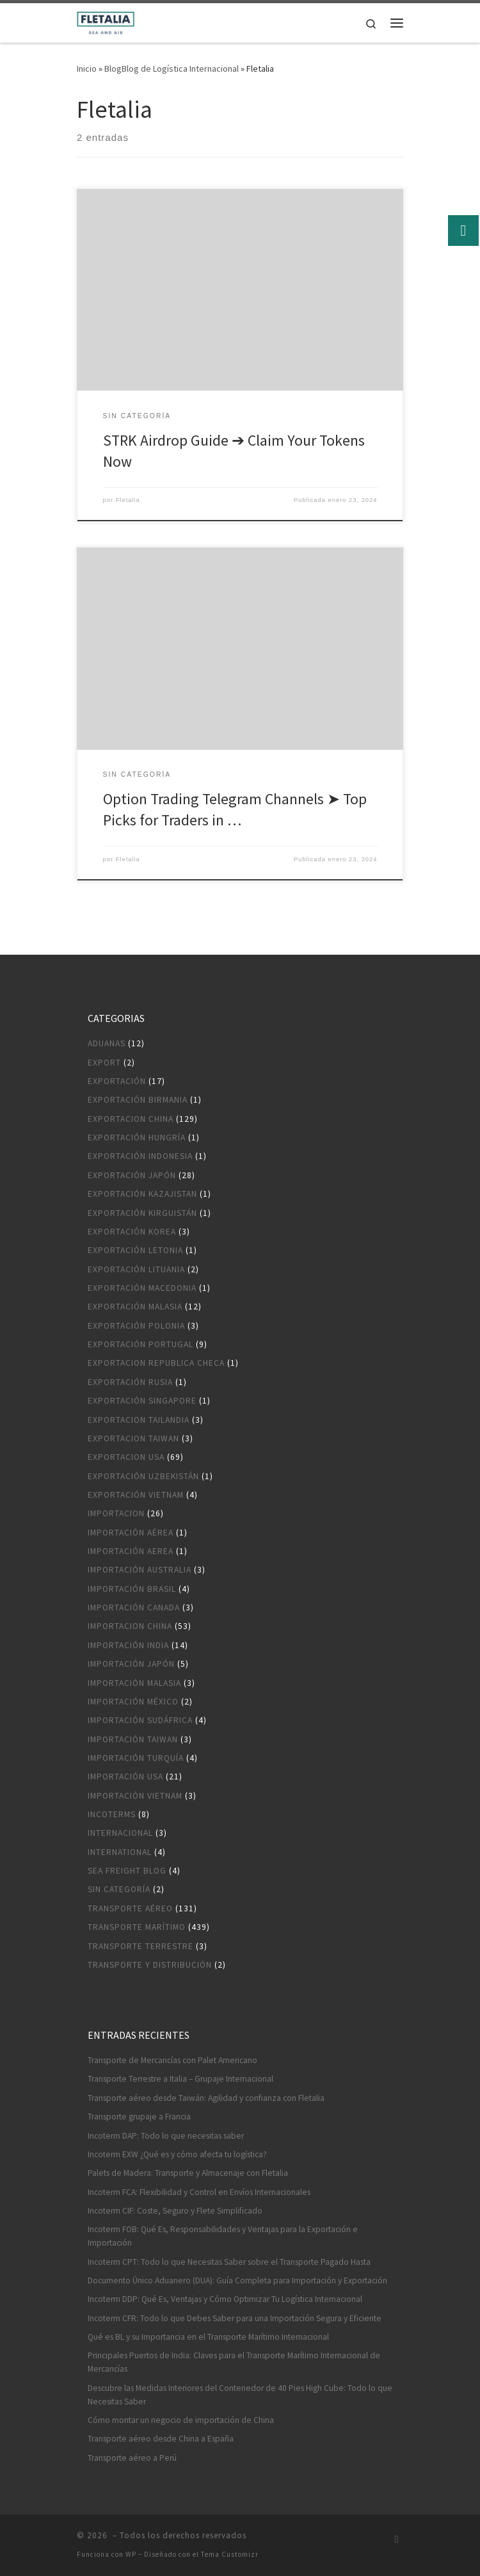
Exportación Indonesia (140, 1156)
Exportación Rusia (130, 1382)
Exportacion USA (126, 1457)
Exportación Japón (132, 1175)
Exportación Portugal (140, 1344)
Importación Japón (131, 1663)
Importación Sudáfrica (140, 1720)
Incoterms (112, 1814)
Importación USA (125, 1776)
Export (104, 1062)
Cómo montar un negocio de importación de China (181, 2420)
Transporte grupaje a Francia (139, 2116)
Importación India (128, 1645)
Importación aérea (130, 1532)
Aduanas (106, 1043)
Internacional (120, 1832)
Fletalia (128, 500)
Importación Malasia (134, 1683)
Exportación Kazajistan (142, 1193)
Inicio (87, 68)
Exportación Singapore (142, 1400)
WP (130, 2554)
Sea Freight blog (127, 1870)
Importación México (133, 1701)
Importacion (116, 1513)
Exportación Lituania (136, 1269)
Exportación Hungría (137, 1137)
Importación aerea (130, 1551)
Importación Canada (134, 1607)
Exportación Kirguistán (142, 1213)
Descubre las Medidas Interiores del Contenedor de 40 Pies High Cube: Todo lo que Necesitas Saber (240, 2395)
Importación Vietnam (135, 1795)
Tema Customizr (230, 2554)
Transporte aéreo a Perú (132, 2457)
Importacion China (130, 1626)
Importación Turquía (136, 1758)
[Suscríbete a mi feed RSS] (396, 2539)
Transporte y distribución (150, 1964)
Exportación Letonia (135, 1250)
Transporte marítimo (137, 1927)
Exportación (117, 1081)
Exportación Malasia (135, 1306)
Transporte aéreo (130, 1908)
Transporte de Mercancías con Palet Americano (172, 2060)
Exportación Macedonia (142, 1288)
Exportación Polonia (136, 1325)
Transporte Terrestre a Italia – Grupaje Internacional (180, 2078)
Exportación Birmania (138, 1099)
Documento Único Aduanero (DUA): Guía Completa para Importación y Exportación (237, 2280)
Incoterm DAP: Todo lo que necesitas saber (166, 2135)
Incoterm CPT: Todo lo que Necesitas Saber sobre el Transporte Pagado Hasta (229, 2261)
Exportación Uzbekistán (143, 1476)
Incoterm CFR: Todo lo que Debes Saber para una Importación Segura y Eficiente (234, 2318)
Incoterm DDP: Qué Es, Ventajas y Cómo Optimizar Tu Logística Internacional (225, 2299)
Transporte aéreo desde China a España (161, 2438)
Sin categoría (119, 1889)
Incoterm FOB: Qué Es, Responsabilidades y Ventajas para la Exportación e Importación (223, 2236)
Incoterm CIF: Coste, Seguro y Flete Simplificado (175, 2210)
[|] (105, 21)
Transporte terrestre (140, 1946)
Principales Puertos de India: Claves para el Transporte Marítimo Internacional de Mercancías (234, 2362)
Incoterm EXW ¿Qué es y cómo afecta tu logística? (177, 2154)
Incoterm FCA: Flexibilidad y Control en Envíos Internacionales (199, 2192)
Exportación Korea (132, 1231)
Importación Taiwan (133, 1739)
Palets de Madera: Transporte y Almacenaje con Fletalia (188, 2172)
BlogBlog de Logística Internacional (171, 68)
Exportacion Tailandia (138, 1419)
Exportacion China (130, 1119)
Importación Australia (139, 1569)
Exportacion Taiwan (133, 1438)
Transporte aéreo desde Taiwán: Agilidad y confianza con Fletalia (206, 2098)
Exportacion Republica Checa (156, 1362)
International (120, 1852)
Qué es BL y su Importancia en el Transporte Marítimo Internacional (208, 2336)
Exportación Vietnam (136, 1494)
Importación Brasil (132, 1589)
